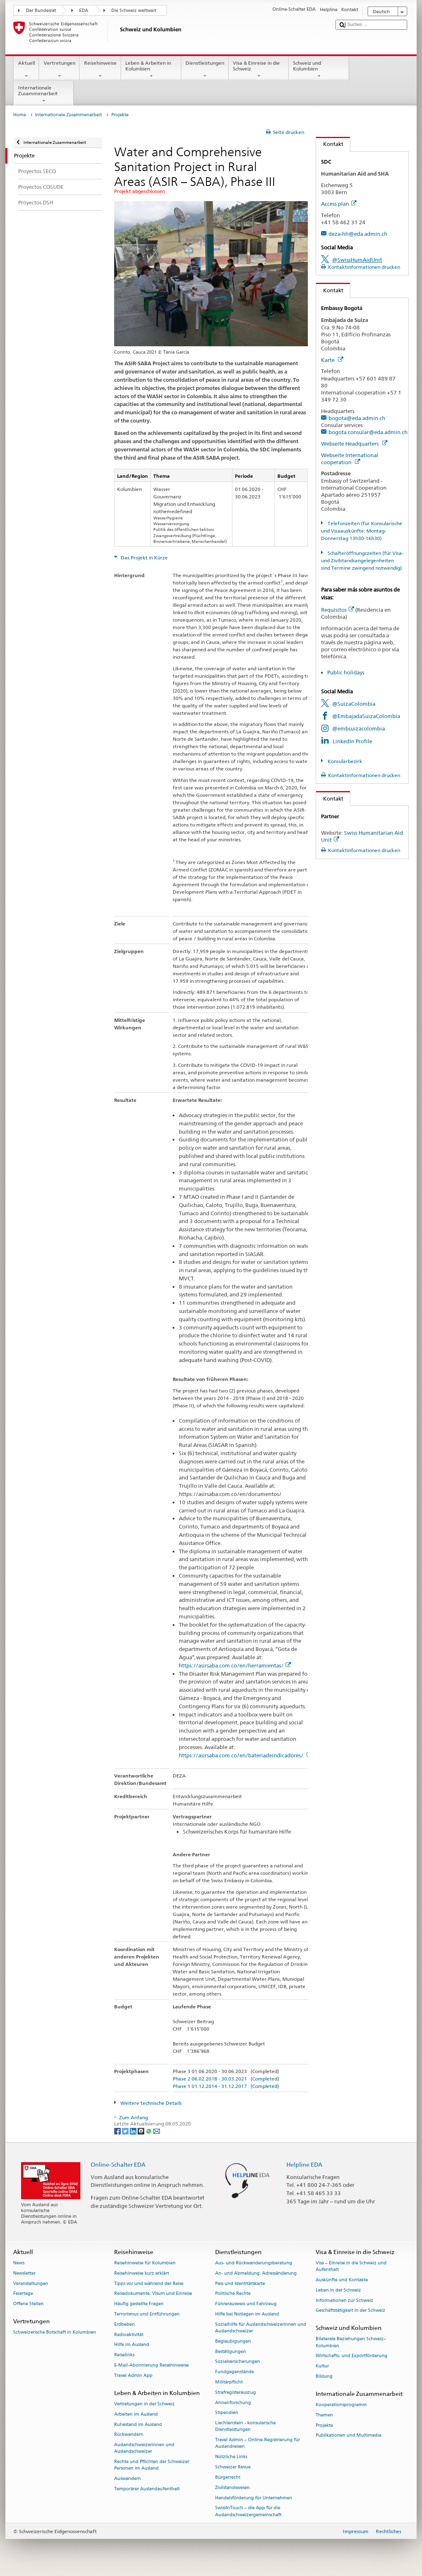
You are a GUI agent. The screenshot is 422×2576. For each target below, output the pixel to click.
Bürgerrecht (227, 2477)
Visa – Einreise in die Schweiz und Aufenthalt (351, 2266)
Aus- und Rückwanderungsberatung (253, 2263)
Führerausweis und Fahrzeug (246, 2304)
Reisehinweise (100, 70)
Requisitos (337, 609)
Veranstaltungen (30, 2283)
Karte (332, 360)
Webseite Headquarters (354, 443)
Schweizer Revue (233, 2467)
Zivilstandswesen (232, 2487)
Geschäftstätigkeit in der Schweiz (350, 2310)
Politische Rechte (233, 2294)
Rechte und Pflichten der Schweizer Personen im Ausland (151, 2465)
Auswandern (127, 2479)
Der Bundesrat (41, 10)
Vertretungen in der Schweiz (144, 2404)
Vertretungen (59, 70)
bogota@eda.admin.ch (356, 418)
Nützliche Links (231, 2457)
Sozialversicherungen (237, 2362)
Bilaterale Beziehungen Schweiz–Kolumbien (351, 2342)
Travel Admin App (133, 2375)
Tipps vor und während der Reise (148, 2283)
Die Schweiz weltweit (133, 10)
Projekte (324, 2425)
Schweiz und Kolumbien (319, 70)
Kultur (322, 2366)
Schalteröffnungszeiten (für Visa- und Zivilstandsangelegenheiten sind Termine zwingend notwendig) (362, 560)
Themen (324, 2415)
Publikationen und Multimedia (348, 2435)
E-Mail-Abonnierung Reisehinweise (151, 2365)
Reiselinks (124, 2355)
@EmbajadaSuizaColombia (366, 716)
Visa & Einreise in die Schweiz (258, 70)
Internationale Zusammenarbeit (43, 94)
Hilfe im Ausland (131, 2345)
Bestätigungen (230, 2351)
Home (19, 114)
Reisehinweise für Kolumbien (145, 2263)
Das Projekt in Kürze (144, 557)
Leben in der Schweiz (338, 2290)
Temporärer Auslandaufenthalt (147, 2488)
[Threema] (141, 2130)
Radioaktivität (128, 2334)
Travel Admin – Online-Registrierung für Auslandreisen (257, 2443)
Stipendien (226, 2413)
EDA (83, 10)
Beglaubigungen (233, 2341)
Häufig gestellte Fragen (139, 2304)
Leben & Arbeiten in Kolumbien (151, 70)
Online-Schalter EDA (118, 2164)
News (18, 2263)
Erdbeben (124, 2324)
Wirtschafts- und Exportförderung (351, 2356)
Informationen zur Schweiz (344, 2300)
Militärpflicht (229, 2382)
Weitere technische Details (150, 2103)
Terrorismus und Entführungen (147, 2314)
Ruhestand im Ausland (138, 2424)
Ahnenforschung (233, 2402)
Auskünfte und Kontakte (342, 2279)
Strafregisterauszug (235, 2392)
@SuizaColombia (353, 703)
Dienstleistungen (205, 70)
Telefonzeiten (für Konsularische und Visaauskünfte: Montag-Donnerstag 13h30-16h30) (361, 530)
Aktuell (26, 70)
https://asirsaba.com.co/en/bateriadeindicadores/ (245, 1755)
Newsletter (24, 2273)
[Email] (156, 2130)
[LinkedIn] (134, 2130)
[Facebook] (118, 2130)
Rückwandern (128, 2434)
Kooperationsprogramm (341, 2404)
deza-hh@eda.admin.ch (357, 233)
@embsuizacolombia (358, 728)
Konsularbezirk (344, 761)
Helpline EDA (304, 2164)
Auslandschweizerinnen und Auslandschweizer (144, 2448)
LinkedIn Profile (352, 741)
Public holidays (345, 672)
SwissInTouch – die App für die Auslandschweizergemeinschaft (248, 2511)
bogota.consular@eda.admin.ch (368, 432)
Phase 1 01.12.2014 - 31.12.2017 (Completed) (226, 2086)
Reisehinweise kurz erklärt (141, 2273)
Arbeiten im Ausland (136, 2414)
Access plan (338, 203)
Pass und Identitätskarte (240, 2283)
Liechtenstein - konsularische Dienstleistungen (245, 2427)
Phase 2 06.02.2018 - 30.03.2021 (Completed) (226, 2078)
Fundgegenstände (234, 2372)
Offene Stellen (28, 2304)
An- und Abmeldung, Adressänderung (256, 2273)
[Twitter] (126, 2130)
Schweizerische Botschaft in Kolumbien (54, 2332)
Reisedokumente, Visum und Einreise (153, 2294)
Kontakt (329, 144)
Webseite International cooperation (349, 458)
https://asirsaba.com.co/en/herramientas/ (235, 1666)
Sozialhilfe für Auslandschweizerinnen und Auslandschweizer (260, 2328)
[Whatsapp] (149, 2130)
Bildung (324, 2376)
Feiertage (23, 2294)
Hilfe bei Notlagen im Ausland (247, 2314)
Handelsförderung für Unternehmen (253, 2498)
